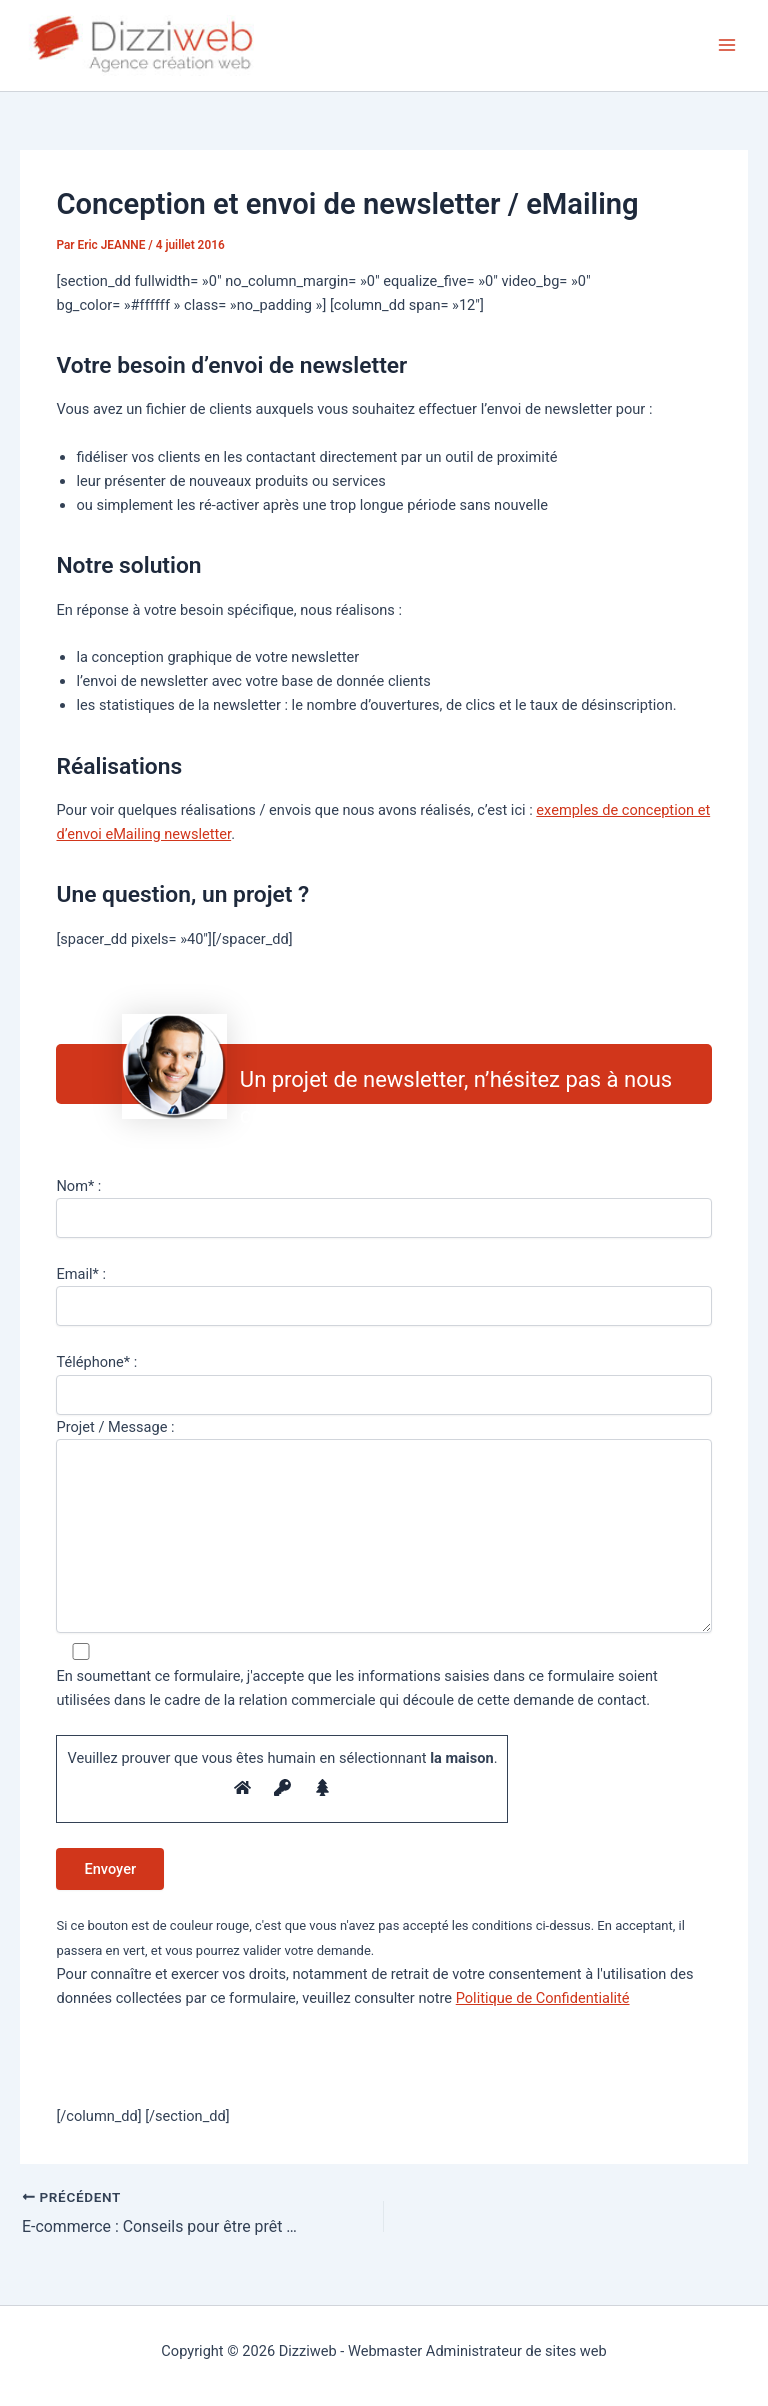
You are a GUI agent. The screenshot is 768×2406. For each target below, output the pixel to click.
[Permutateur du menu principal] (727, 46)
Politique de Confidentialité (543, 1998)
